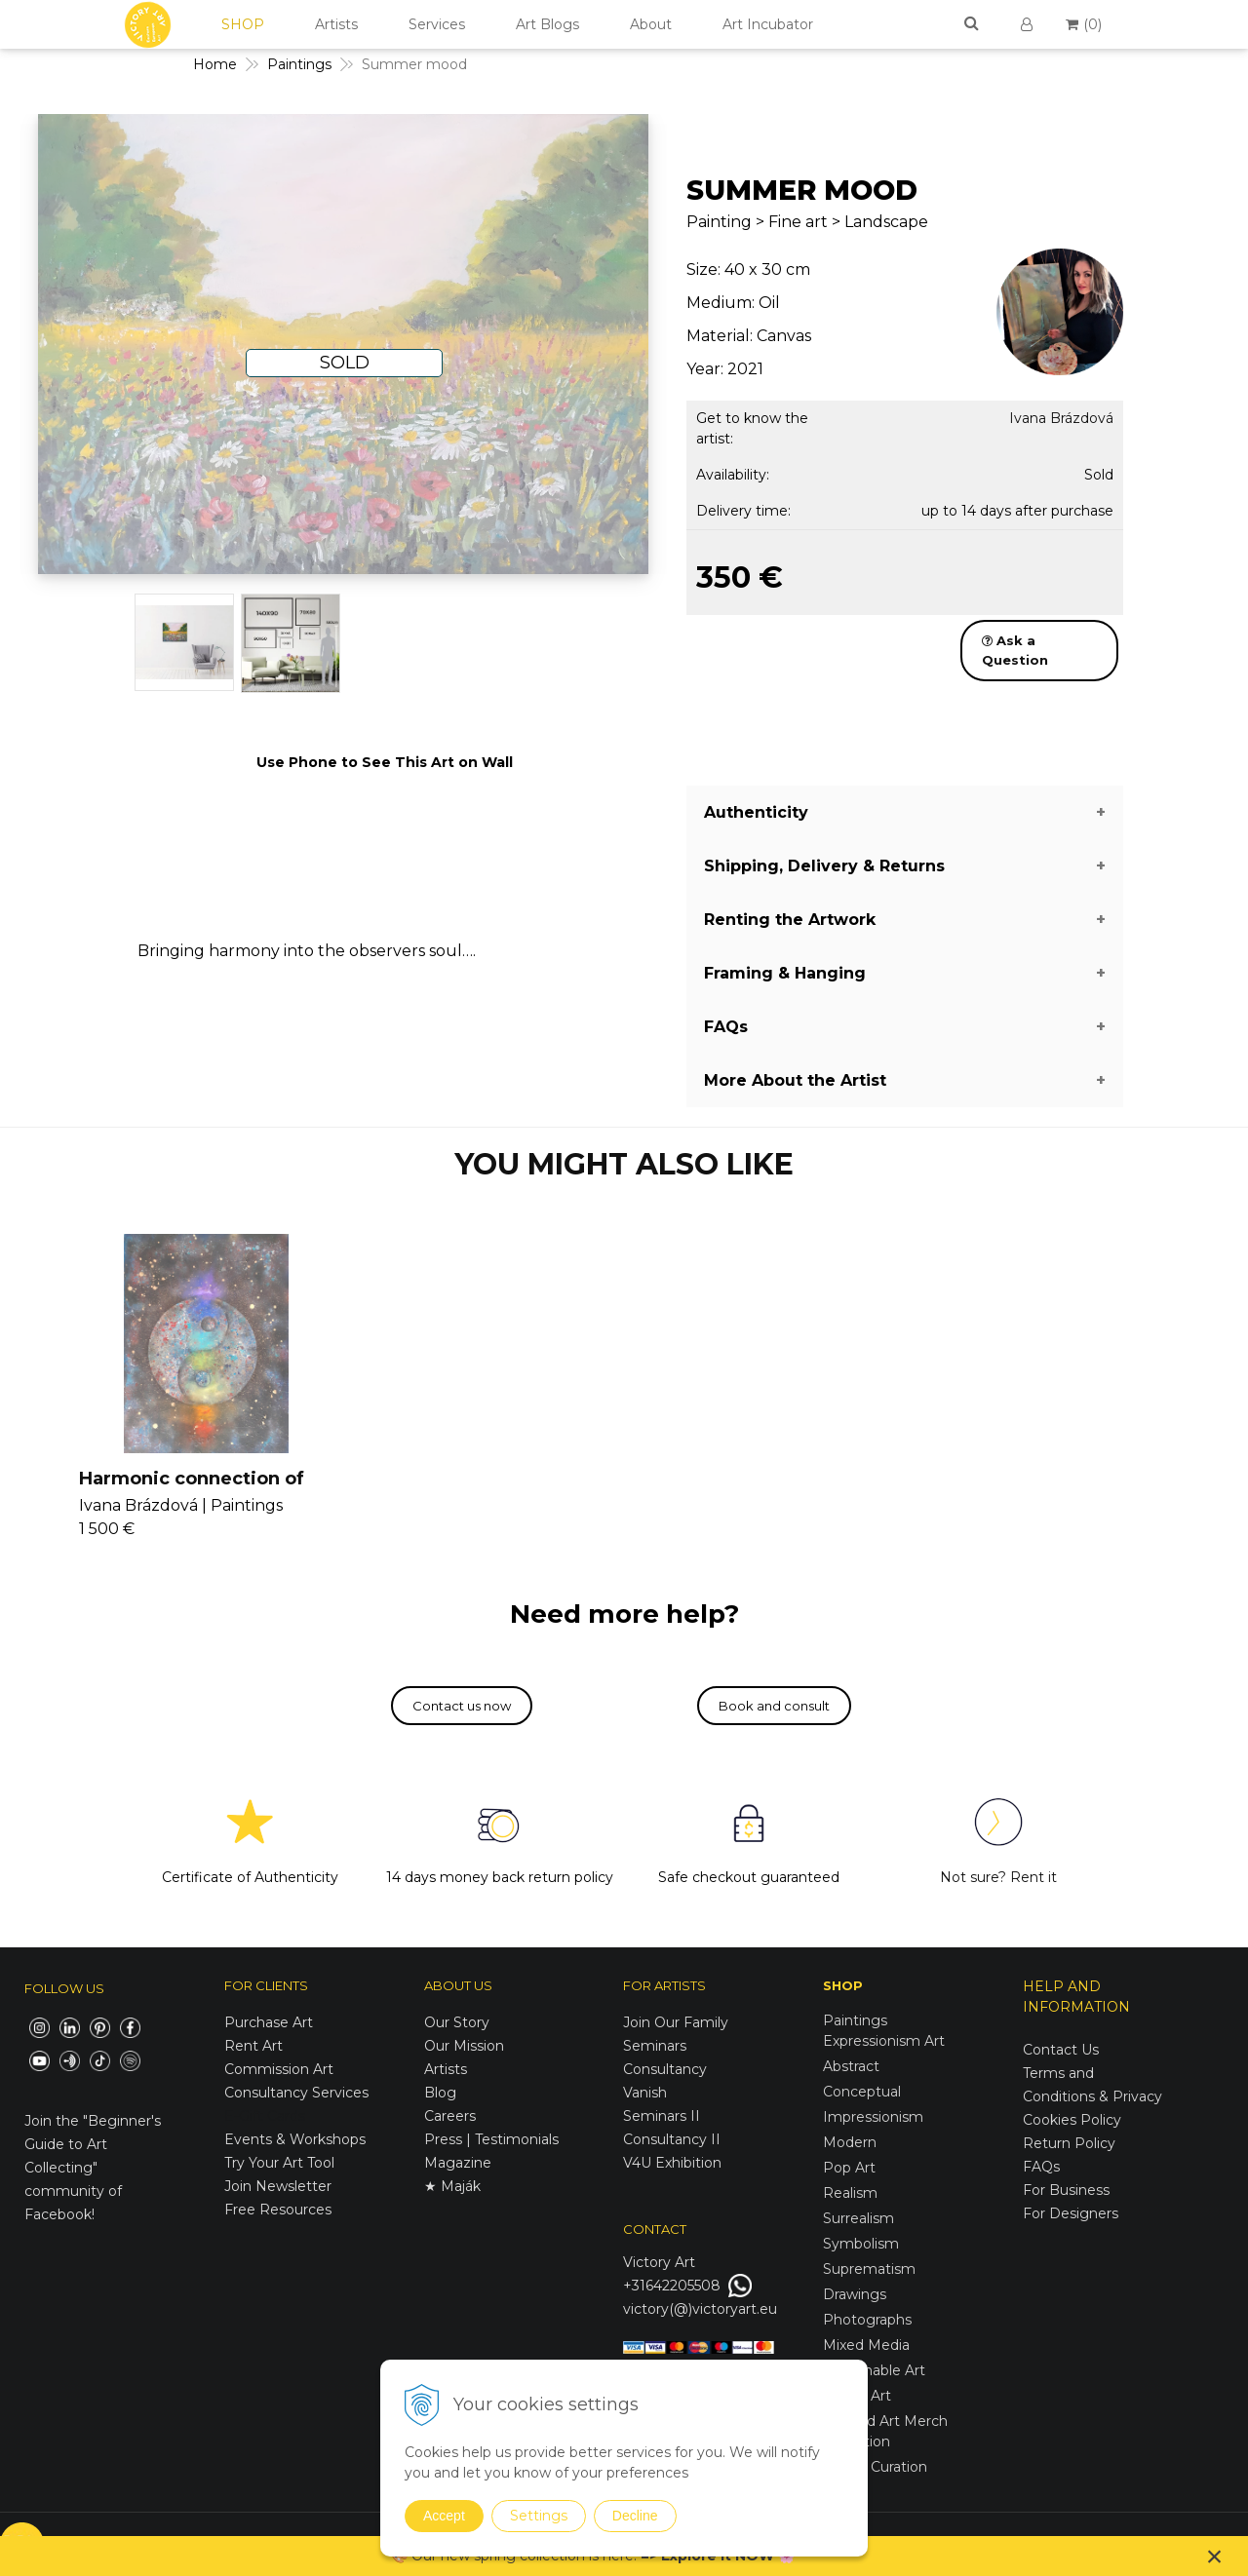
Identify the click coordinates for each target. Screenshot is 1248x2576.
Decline (635, 2515)
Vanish (645, 2092)
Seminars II (661, 2116)
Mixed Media (866, 2345)
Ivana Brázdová (1061, 418)
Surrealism (858, 2218)
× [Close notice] (1215, 2556)
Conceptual (862, 2091)
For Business (1068, 2190)
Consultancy (665, 2069)
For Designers (1070, 2213)
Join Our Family (675, 2022)
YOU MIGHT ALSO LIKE (624, 1164)
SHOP (242, 24)
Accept (444, 2515)
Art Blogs (547, 24)
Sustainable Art (874, 2370)
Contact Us (1061, 2049)
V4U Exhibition (672, 2163)
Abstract (851, 2066)
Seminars (654, 2046)
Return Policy (1069, 2143)
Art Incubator (767, 24)
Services (437, 24)
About (651, 24)
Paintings (855, 2020)
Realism (850, 2193)
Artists (336, 24)
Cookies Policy (1072, 2120)
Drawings (854, 2294)
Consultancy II (672, 2139)
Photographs (867, 2319)
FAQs (1041, 2166)
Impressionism (873, 2117)
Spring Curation (875, 2467)
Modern (850, 2142)
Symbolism (861, 2243)
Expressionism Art (884, 2041)
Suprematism (869, 2269)
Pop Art (849, 2167)
